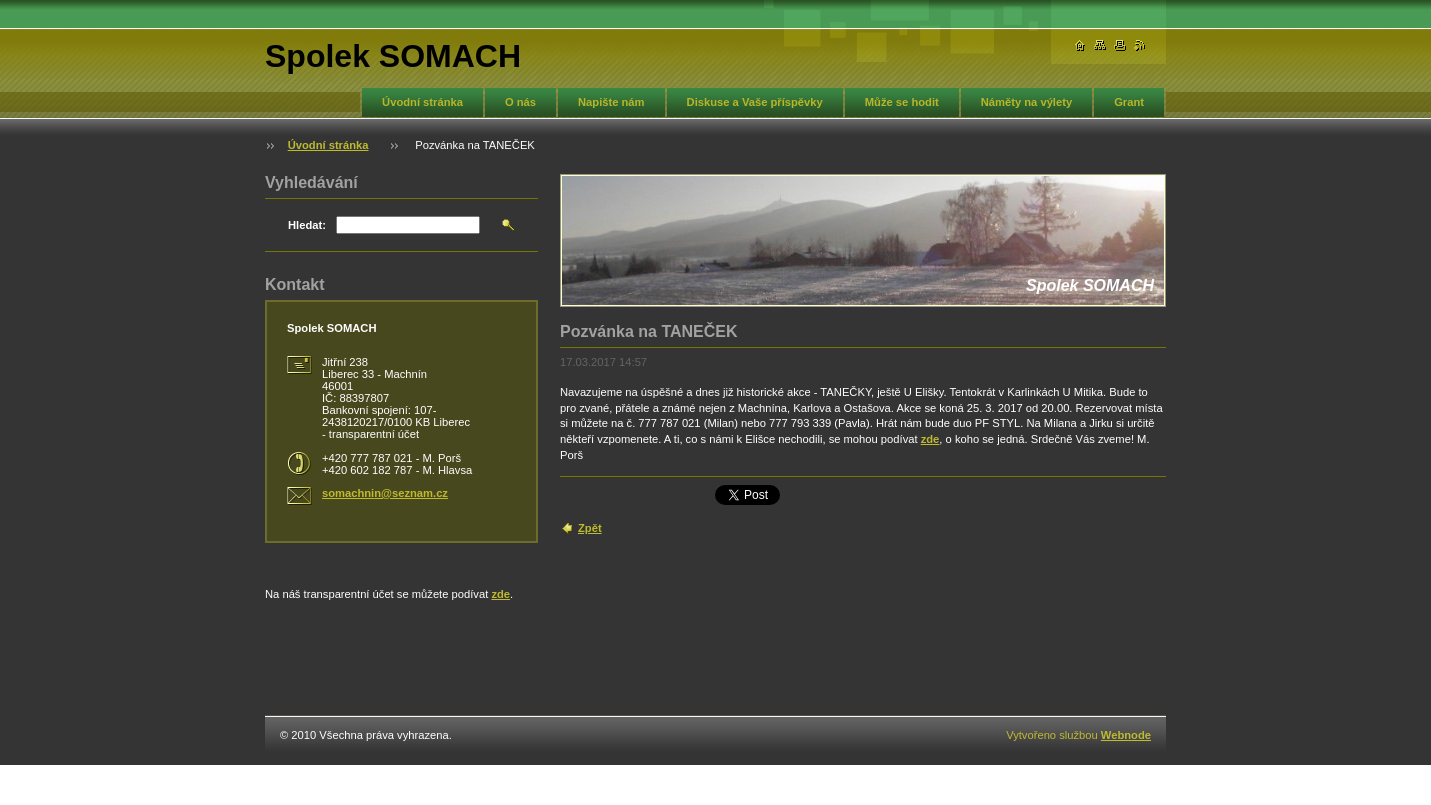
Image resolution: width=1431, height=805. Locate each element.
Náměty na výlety (1026, 102)
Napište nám (611, 102)
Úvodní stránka (422, 102)
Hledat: (307, 225)
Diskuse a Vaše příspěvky (755, 102)
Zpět (590, 528)
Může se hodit (902, 102)
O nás (520, 102)
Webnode (1126, 735)
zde (930, 439)
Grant (1129, 102)
